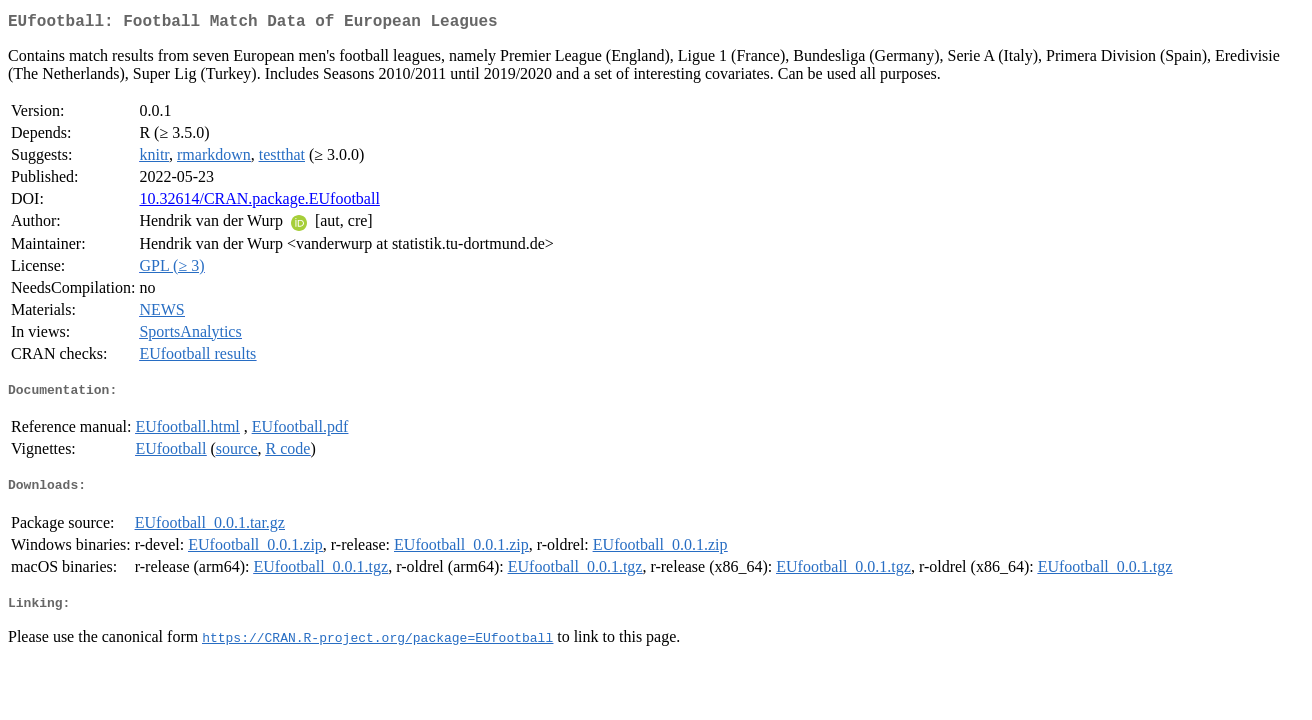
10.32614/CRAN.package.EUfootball (259, 202)
